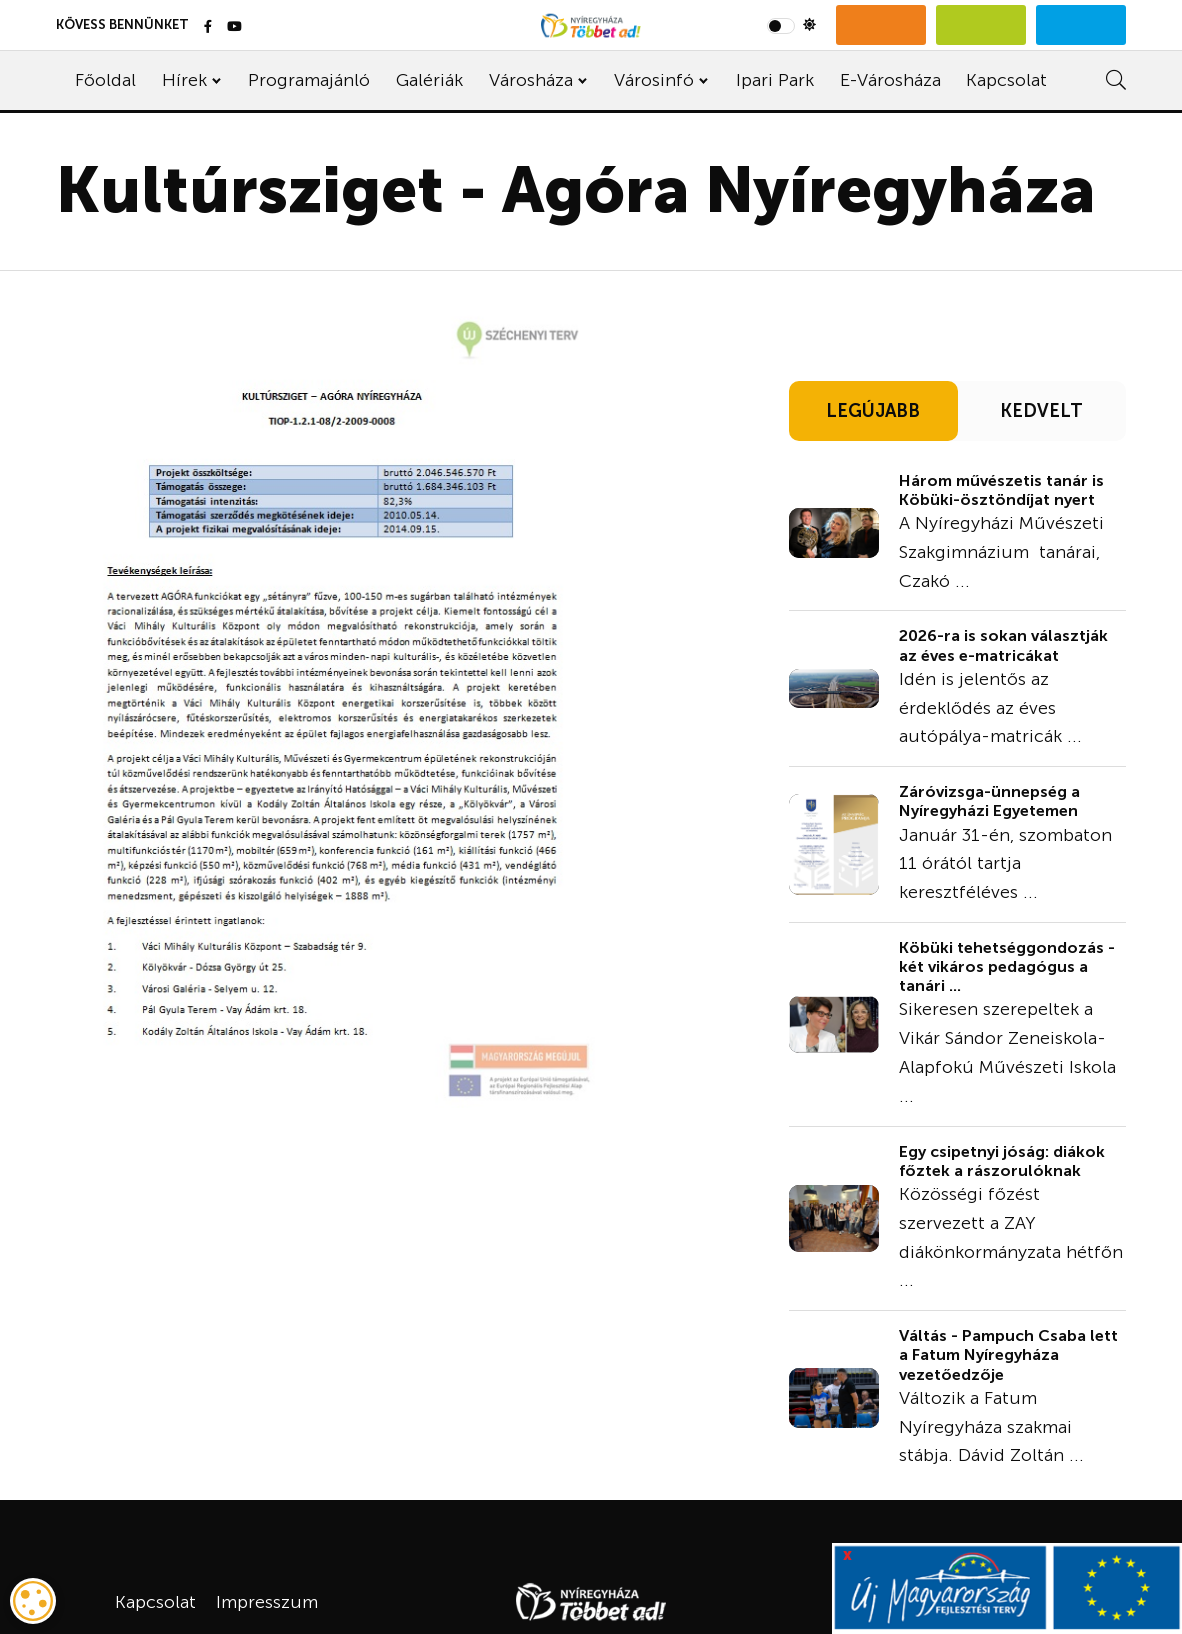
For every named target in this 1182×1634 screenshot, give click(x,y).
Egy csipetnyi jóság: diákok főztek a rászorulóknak (1002, 1161)
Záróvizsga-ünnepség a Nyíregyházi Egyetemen (989, 801)
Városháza (531, 80)
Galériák (429, 80)
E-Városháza (890, 80)
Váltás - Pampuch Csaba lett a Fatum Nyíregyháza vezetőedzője (1008, 1354)
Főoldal (105, 80)
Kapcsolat (1006, 80)
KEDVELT (1041, 411)
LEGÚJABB (873, 411)
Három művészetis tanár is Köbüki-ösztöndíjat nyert (1001, 490)
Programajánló (309, 80)
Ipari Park (775, 80)
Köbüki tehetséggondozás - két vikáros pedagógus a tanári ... (1007, 966)
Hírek (184, 80)
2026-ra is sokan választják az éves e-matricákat (1003, 645)
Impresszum (267, 1602)
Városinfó (654, 80)
